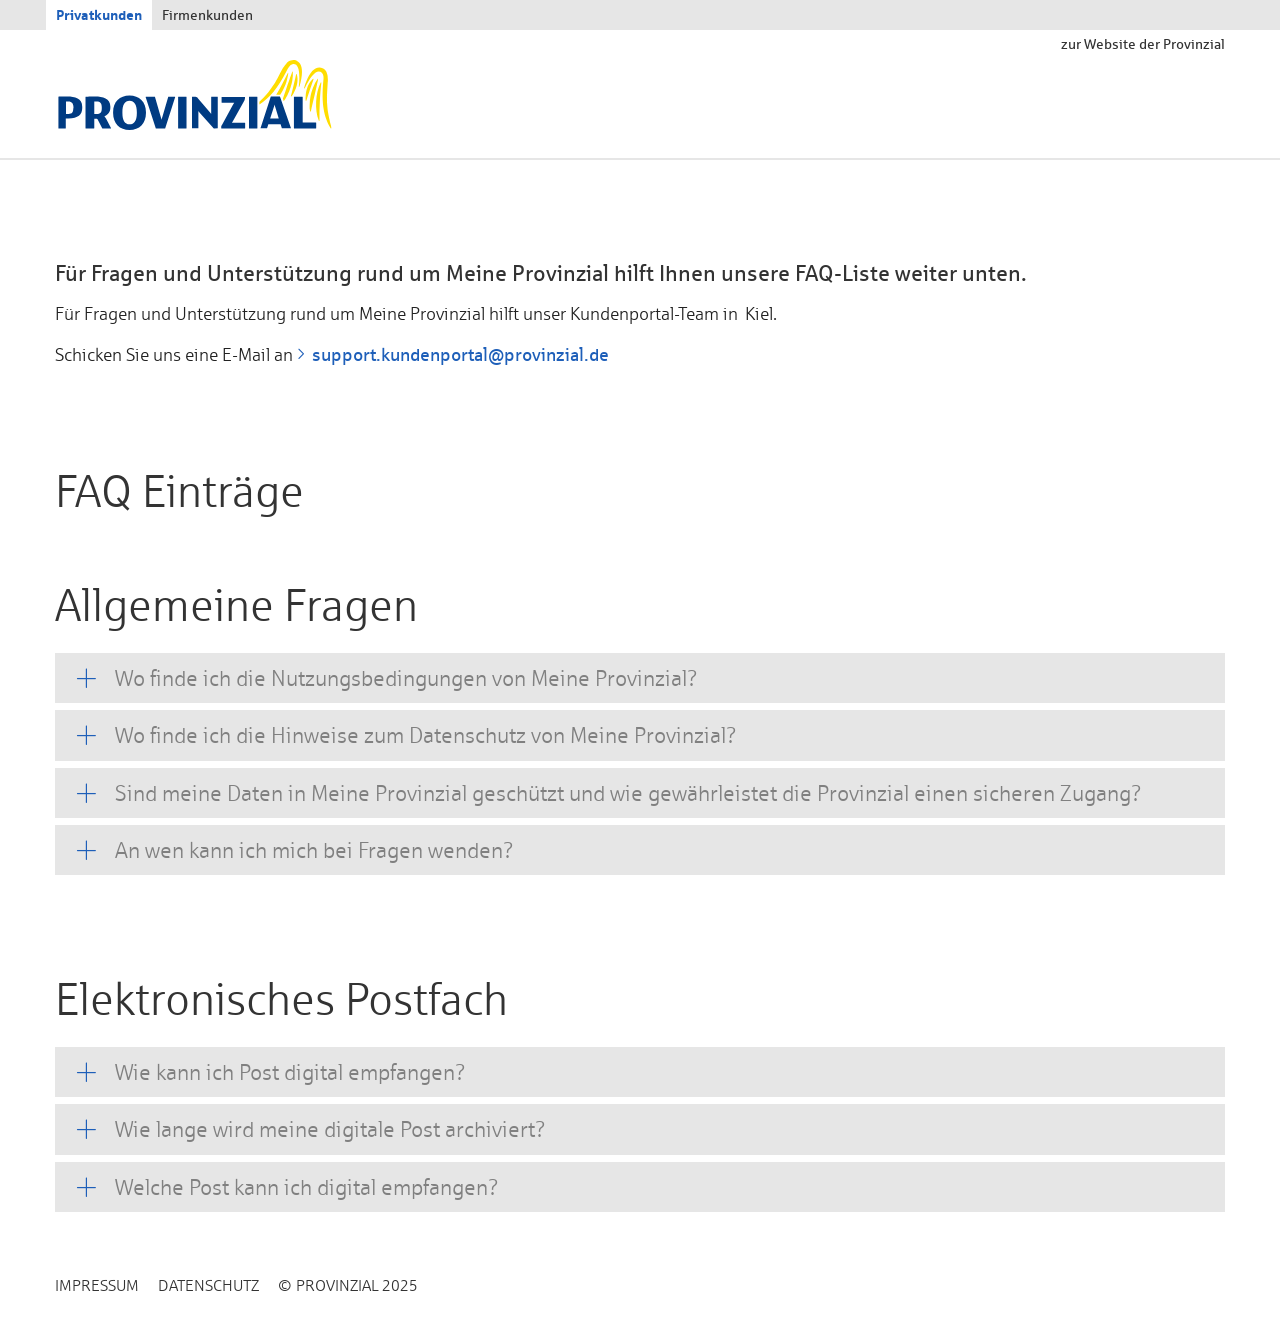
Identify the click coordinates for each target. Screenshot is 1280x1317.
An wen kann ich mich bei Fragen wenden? (314, 850)
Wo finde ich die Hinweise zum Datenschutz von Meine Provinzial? (426, 735)
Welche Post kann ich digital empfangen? (307, 1187)
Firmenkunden (207, 15)
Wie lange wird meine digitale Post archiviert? (330, 1129)
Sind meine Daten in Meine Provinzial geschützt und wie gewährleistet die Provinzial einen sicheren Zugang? (628, 793)
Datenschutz (208, 1285)
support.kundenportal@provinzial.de (460, 354)
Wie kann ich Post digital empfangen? (290, 1072)
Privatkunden (99, 14)
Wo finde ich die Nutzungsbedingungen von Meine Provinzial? (406, 678)
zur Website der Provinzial (1143, 44)
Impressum (97, 1285)
